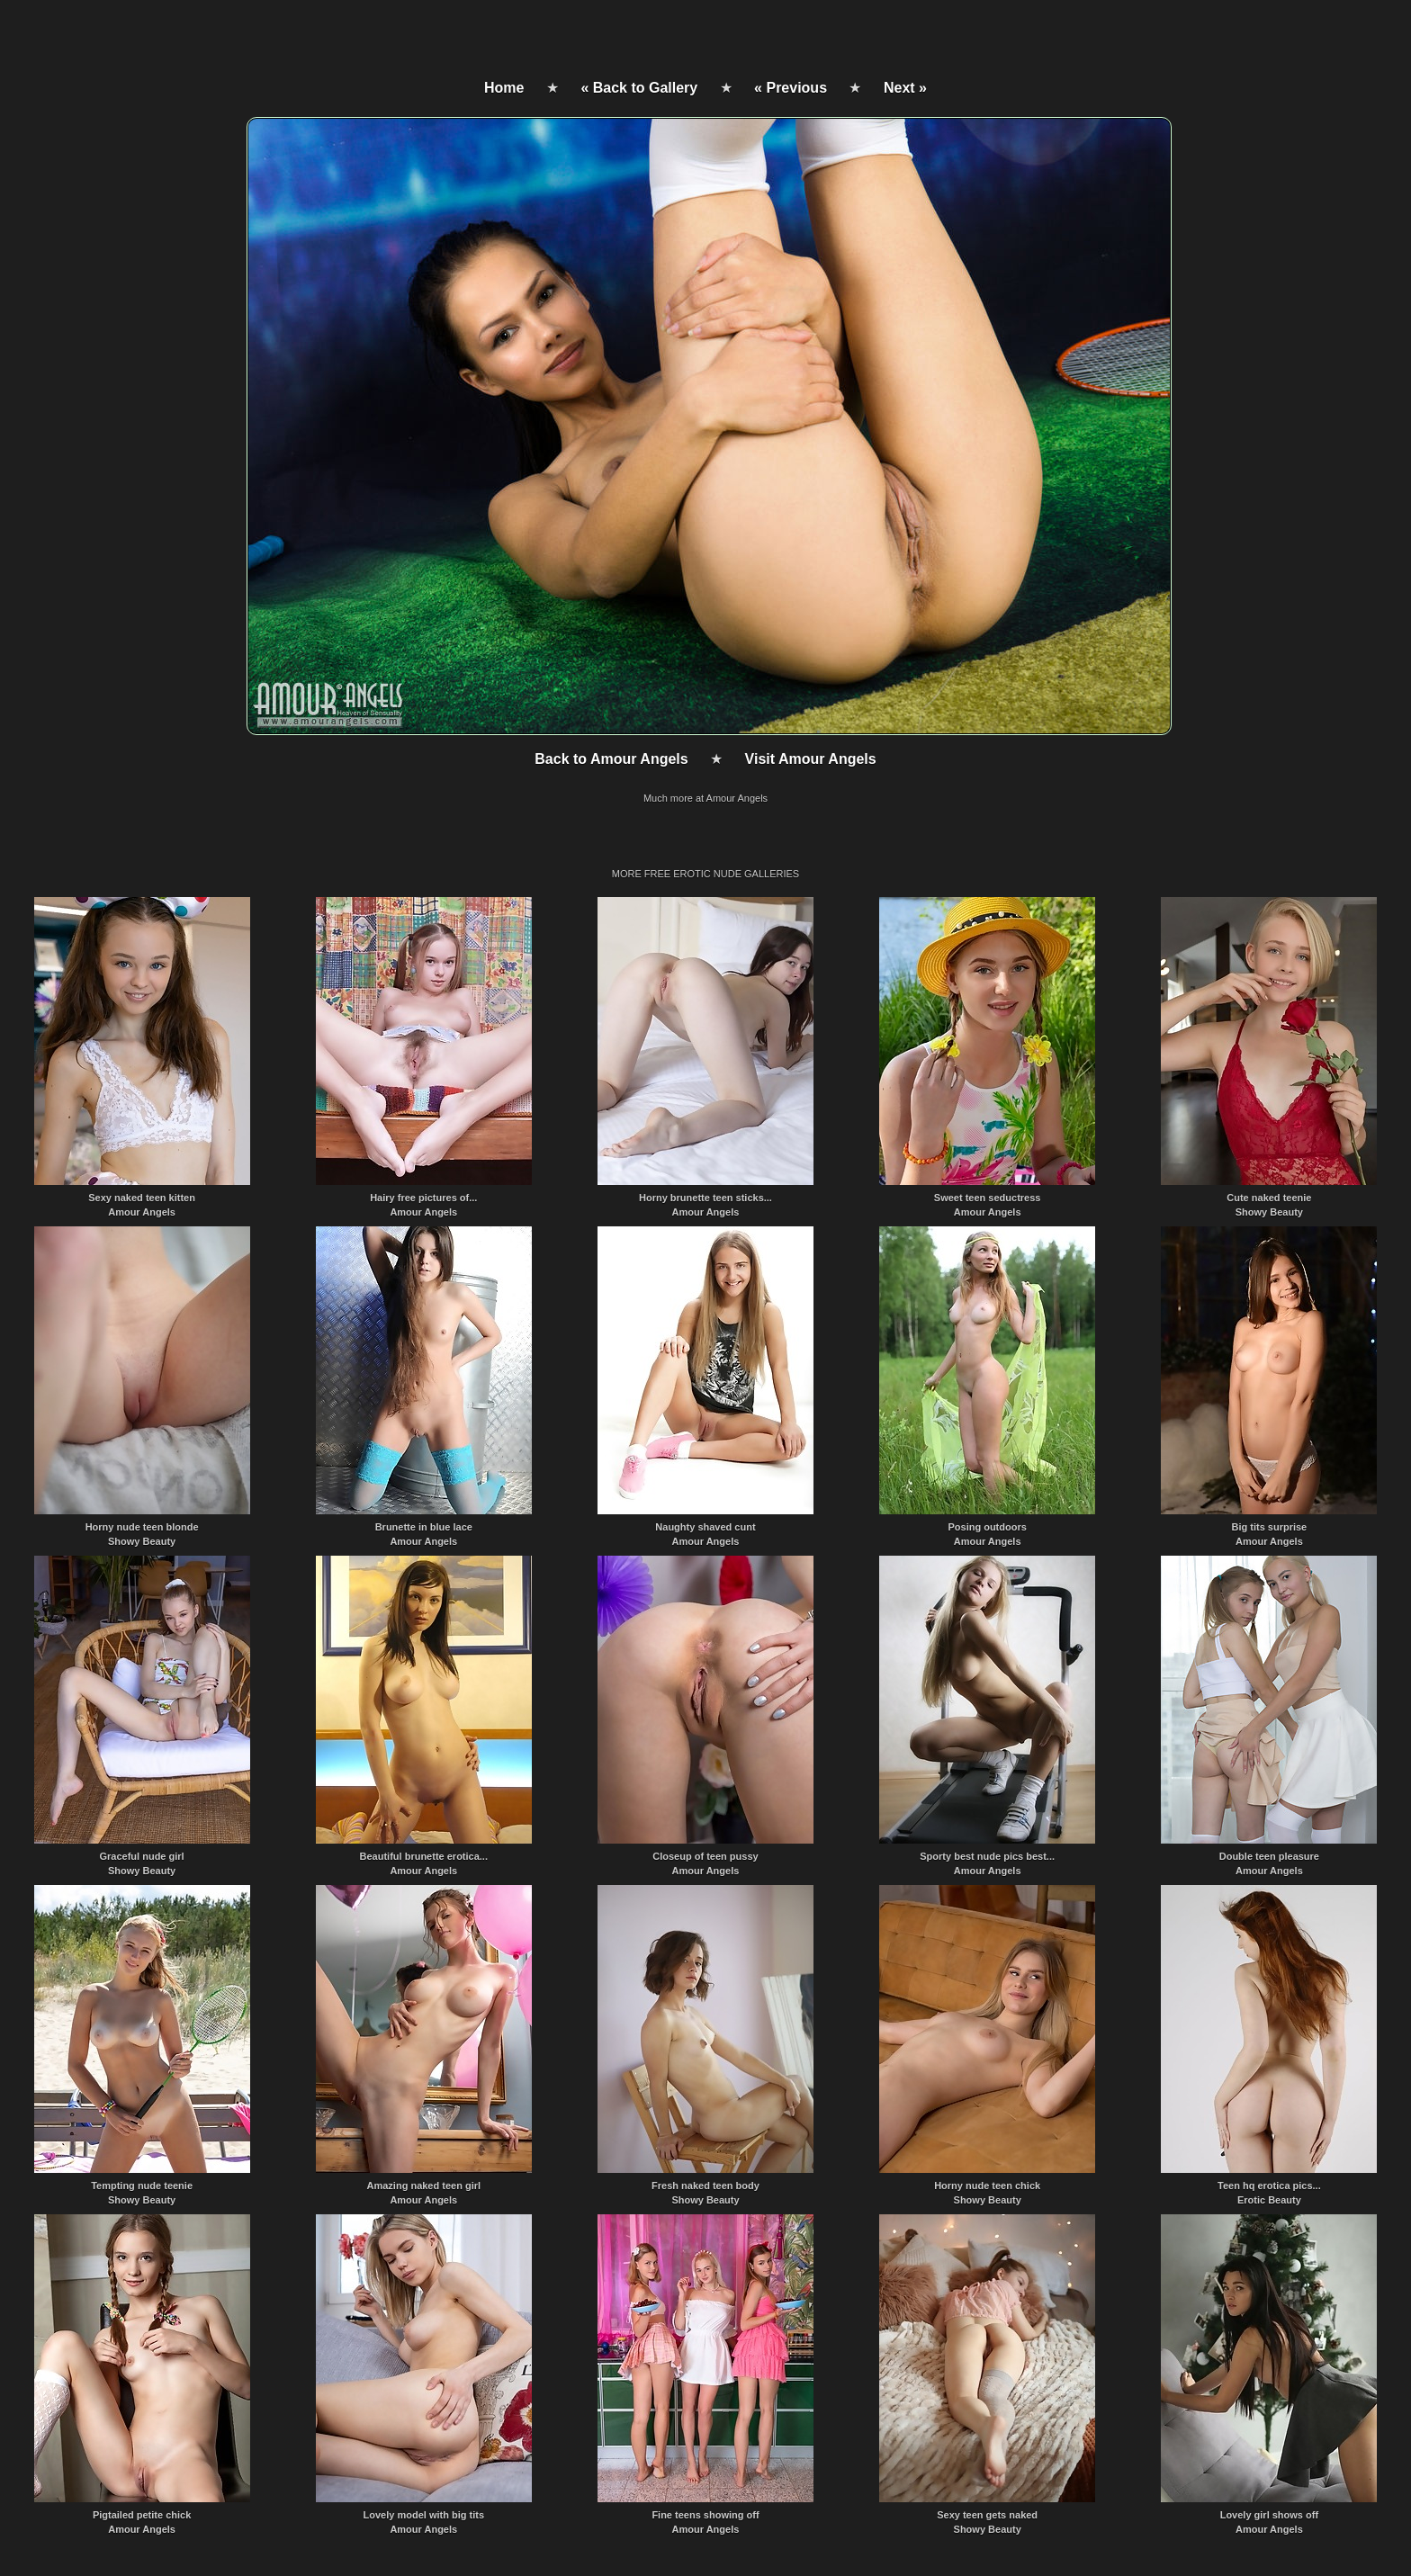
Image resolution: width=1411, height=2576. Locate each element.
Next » (905, 87)
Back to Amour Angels (611, 759)
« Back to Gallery (638, 87)
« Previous (790, 87)
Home (504, 87)
